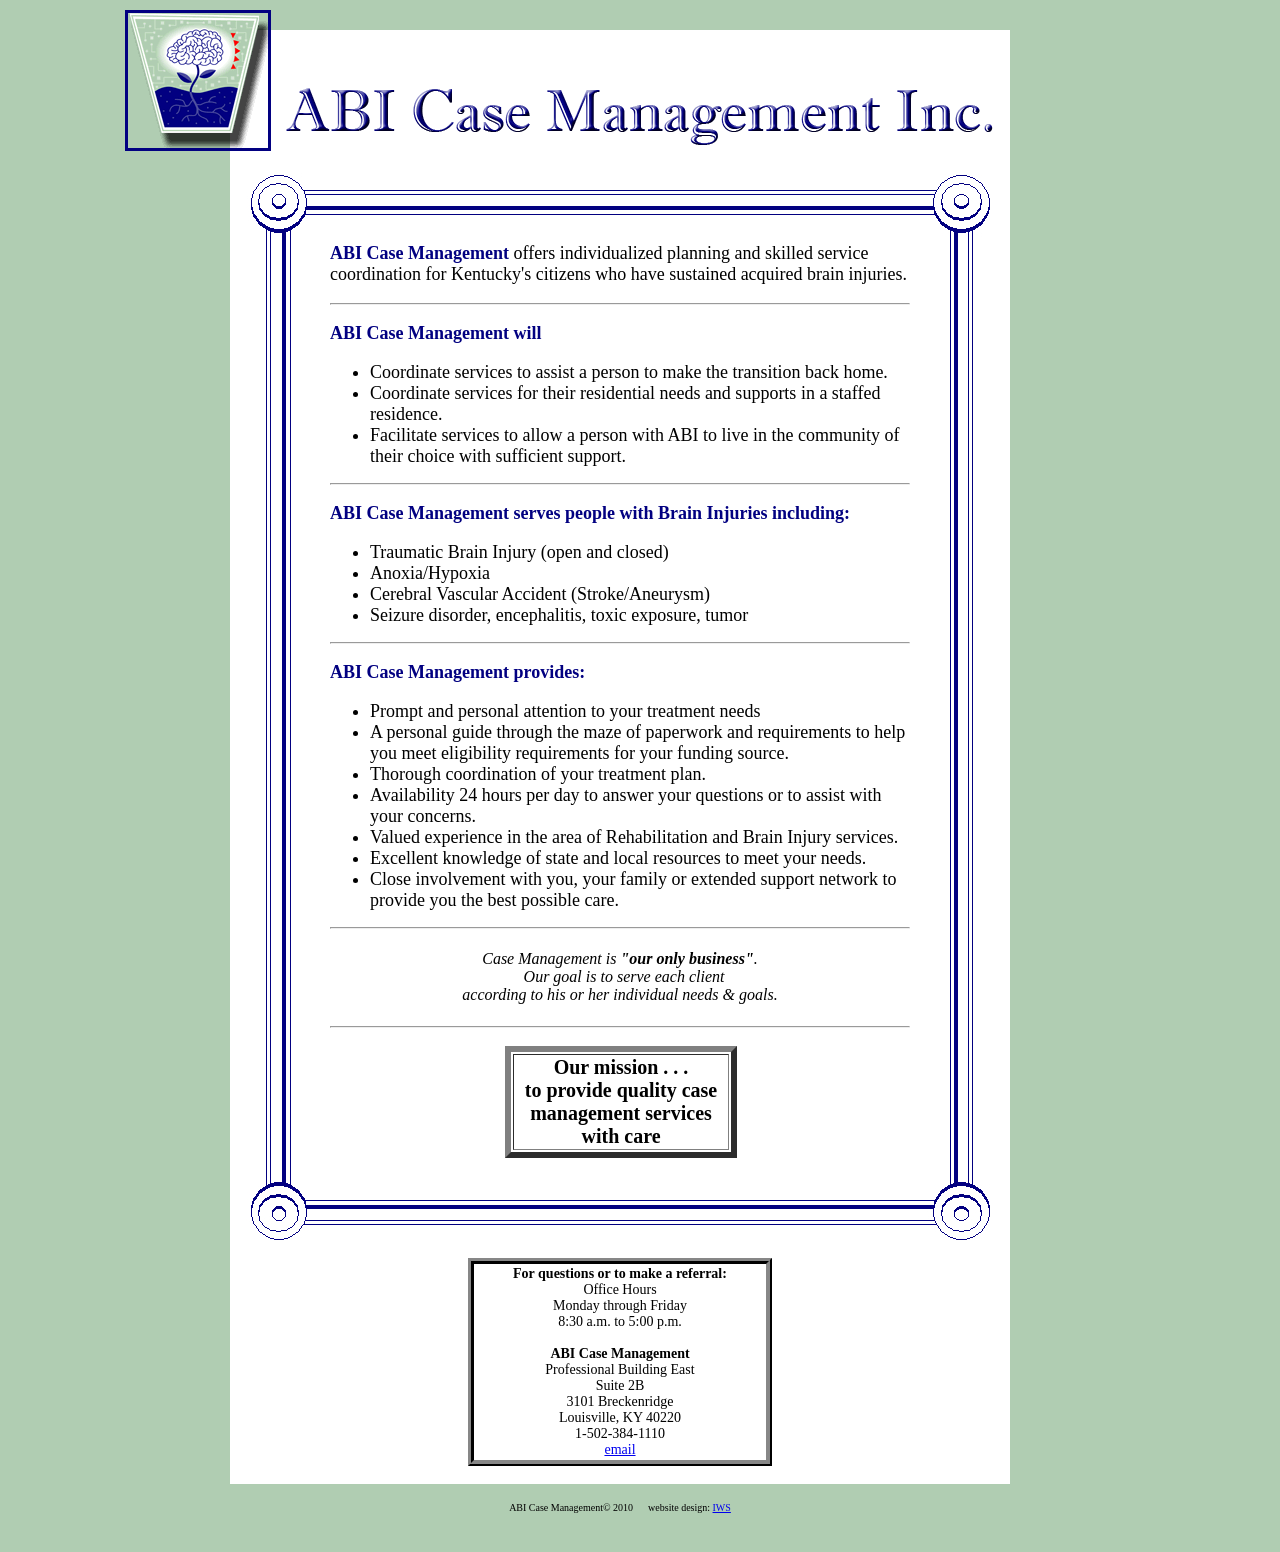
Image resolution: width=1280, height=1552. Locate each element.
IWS (722, 1507)
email (619, 1449)
